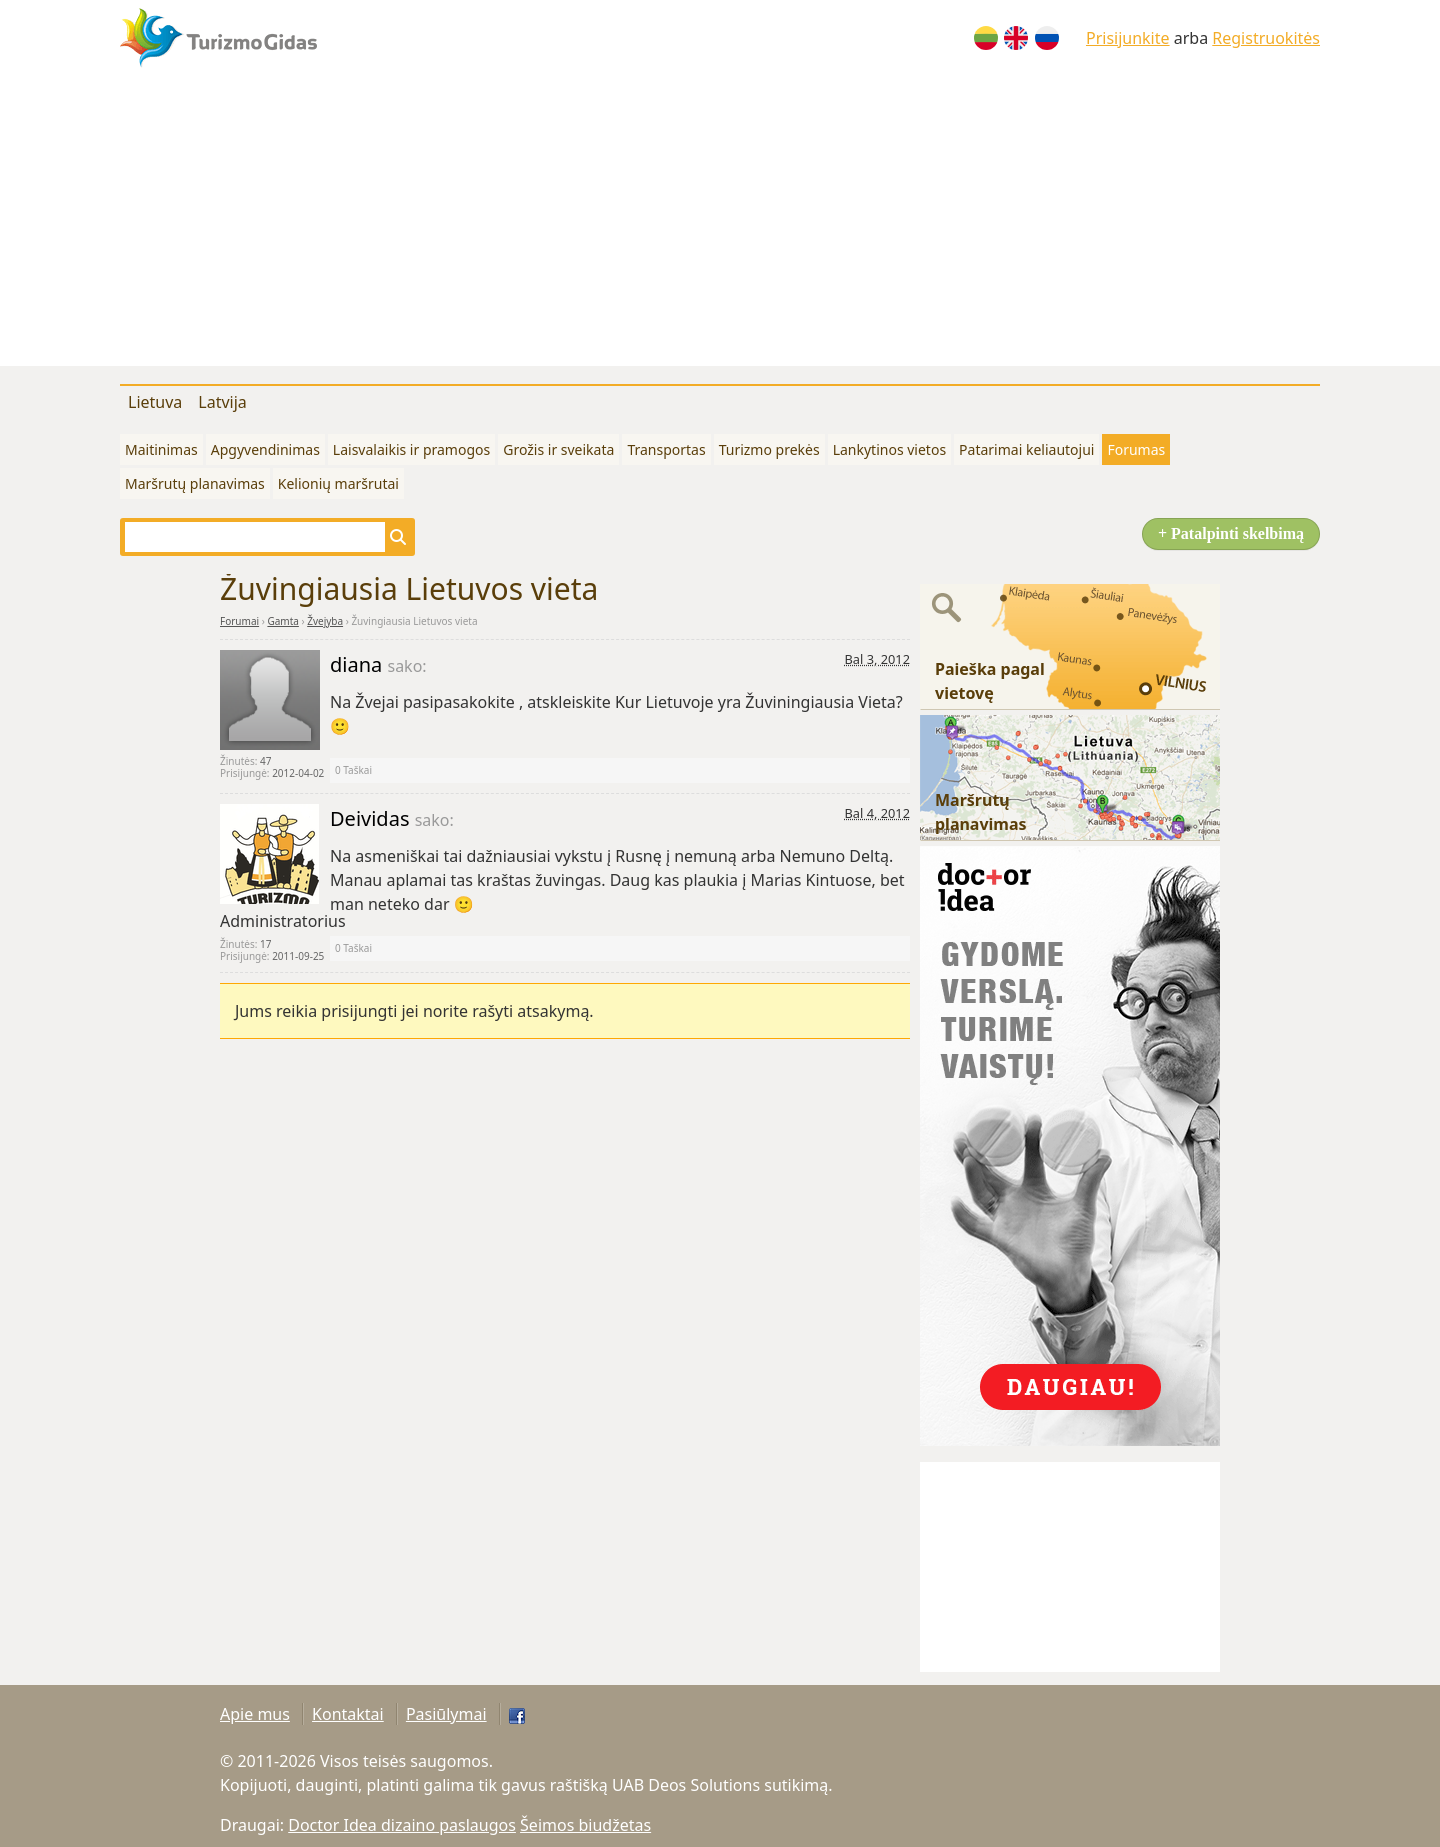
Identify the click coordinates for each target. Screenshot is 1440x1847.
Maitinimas (161, 449)
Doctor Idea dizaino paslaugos (402, 1825)
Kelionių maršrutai (338, 483)
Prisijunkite (1128, 38)
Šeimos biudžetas (585, 1825)
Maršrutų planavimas (195, 483)
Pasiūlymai (446, 1714)
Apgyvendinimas (265, 449)
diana (358, 664)
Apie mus (255, 1714)
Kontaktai (348, 1714)
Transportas (666, 449)
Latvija (222, 402)
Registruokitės (1266, 38)
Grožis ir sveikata (558, 449)
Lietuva (155, 402)
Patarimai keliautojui (1026, 449)
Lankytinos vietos (889, 449)
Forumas (1136, 449)
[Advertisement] (720, 226)
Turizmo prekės (769, 449)
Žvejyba (325, 621)
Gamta (282, 621)
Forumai (239, 621)
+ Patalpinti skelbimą (1231, 533)
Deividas (372, 818)
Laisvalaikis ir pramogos (411, 449)
